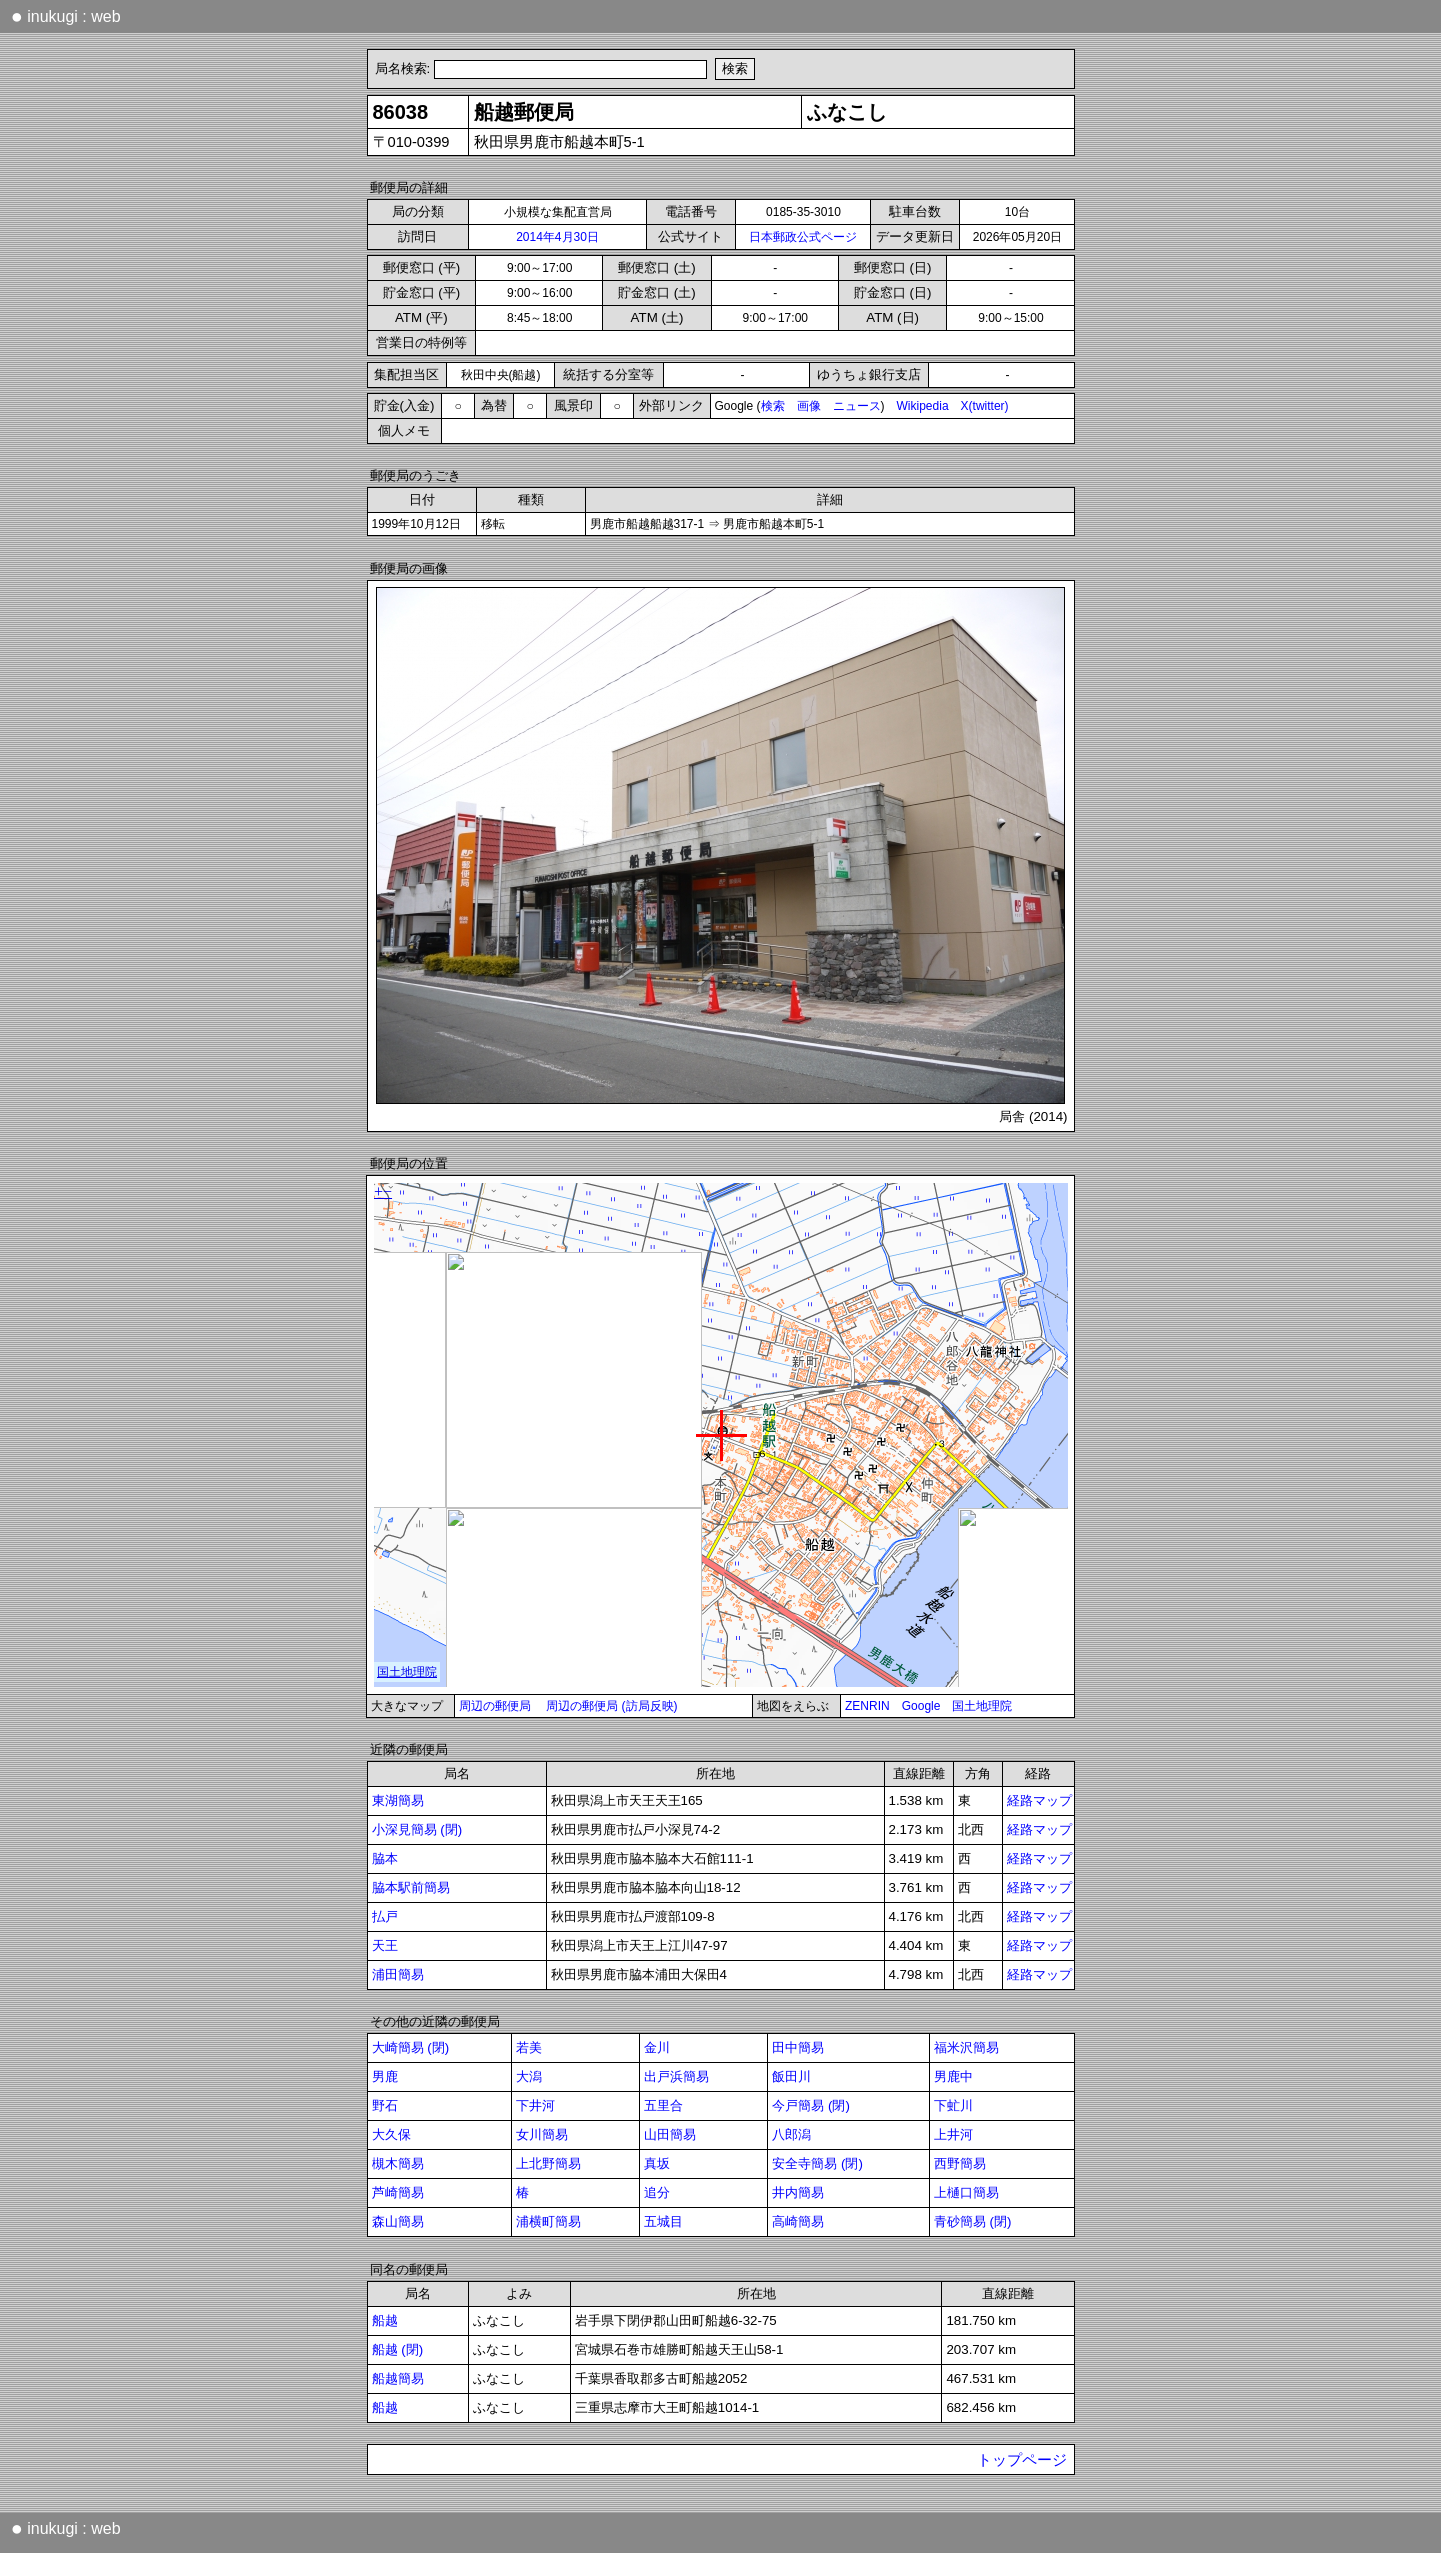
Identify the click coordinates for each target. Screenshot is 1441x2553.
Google (921, 1706)
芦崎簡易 (398, 2192)
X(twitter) (985, 406)
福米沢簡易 (966, 2047)
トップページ (1022, 2460)
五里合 (663, 2105)
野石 (385, 2105)
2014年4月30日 (557, 237)
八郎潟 (791, 2134)
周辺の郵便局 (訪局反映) (611, 1706)
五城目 (663, 2221)
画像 (809, 406)
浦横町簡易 (548, 2221)
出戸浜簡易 (676, 2076)
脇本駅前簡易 (411, 1887)
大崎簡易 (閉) (411, 2047)
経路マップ (1039, 1800)
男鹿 (385, 2076)
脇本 (385, 1858)
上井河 (953, 2134)
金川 (657, 2047)
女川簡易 (542, 2134)
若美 (529, 2047)
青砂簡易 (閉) (973, 2221)
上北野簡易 (548, 2163)
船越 (385, 2320)
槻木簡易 (398, 2163)
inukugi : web (66, 16)
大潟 (529, 2076)
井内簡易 (798, 2192)
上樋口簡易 (966, 2192)
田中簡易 (798, 2047)
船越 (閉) (398, 2349)
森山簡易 (398, 2221)
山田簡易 (670, 2134)
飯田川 (791, 2076)
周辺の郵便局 (495, 1706)
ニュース (857, 406)
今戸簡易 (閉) (811, 2105)
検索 (773, 406)
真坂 (657, 2163)
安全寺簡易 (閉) (817, 2163)
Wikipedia (923, 406)
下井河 (535, 2105)
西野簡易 (960, 2163)
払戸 (385, 1916)
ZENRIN (867, 1706)
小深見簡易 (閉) (417, 1829)
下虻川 (953, 2105)
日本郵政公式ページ (803, 237)
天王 (385, 1945)
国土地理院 (982, 1706)
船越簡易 (398, 2378)
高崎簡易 (798, 2221)
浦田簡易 (398, 1974)
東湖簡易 (398, 1800)
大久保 (391, 2134)
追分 (657, 2192)
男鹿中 (953, 2076)
